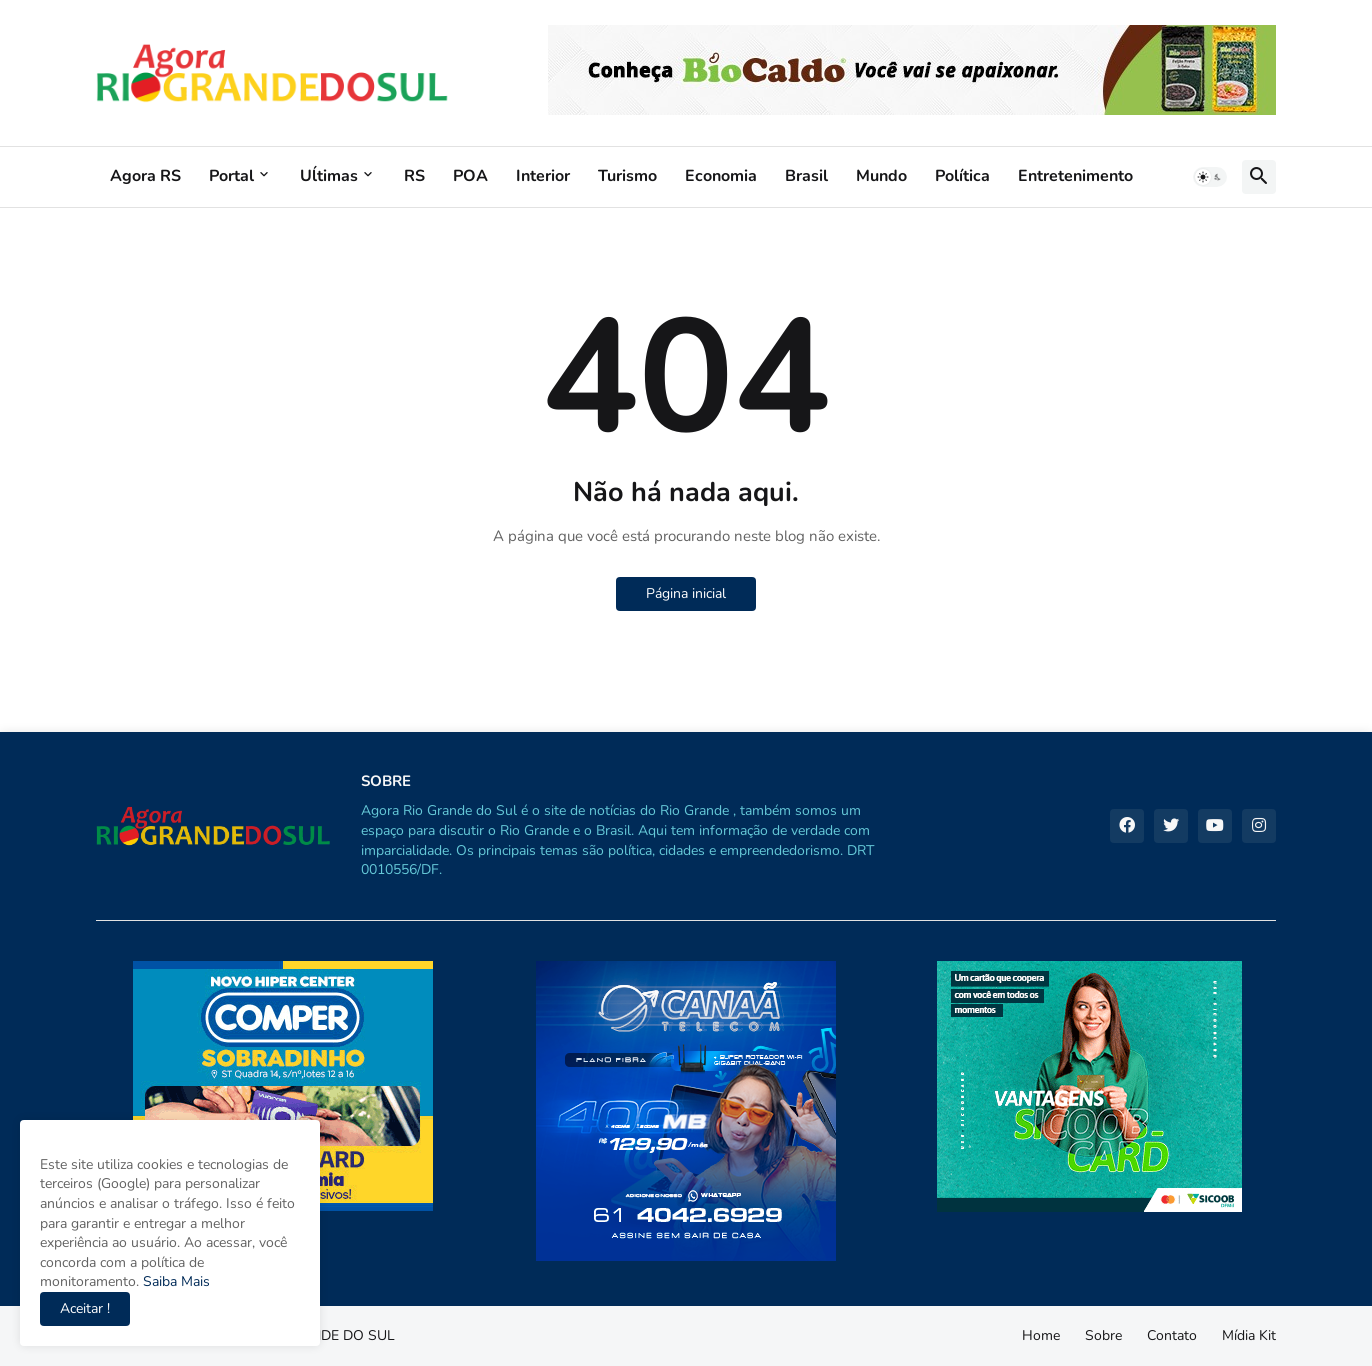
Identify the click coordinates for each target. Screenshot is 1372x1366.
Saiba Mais (174, 1281)
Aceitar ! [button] (85, 1308)
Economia (721, 176)
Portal (231, 176)
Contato (1172, 1335)
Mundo (881, 176)
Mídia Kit (1249, 1335)
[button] (1210, 177)
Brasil (806, 176)
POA (470, 176)
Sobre (1103, 1335)
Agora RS (145, 176)
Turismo (627, 176)
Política (962, 176)
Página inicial (686, 593)
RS (414, 176)
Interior (543, 176)
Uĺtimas (329, 176)
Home (1041, 1335)
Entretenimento (1075, 176)
